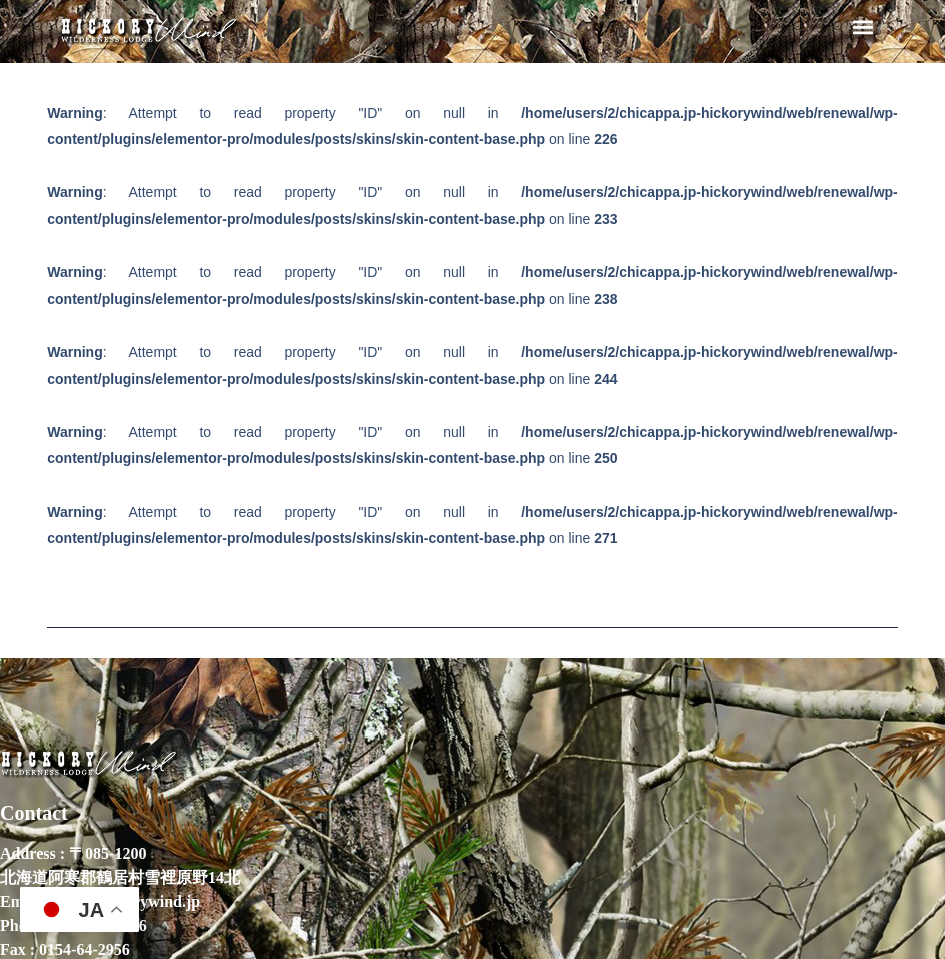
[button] (862, 26)
